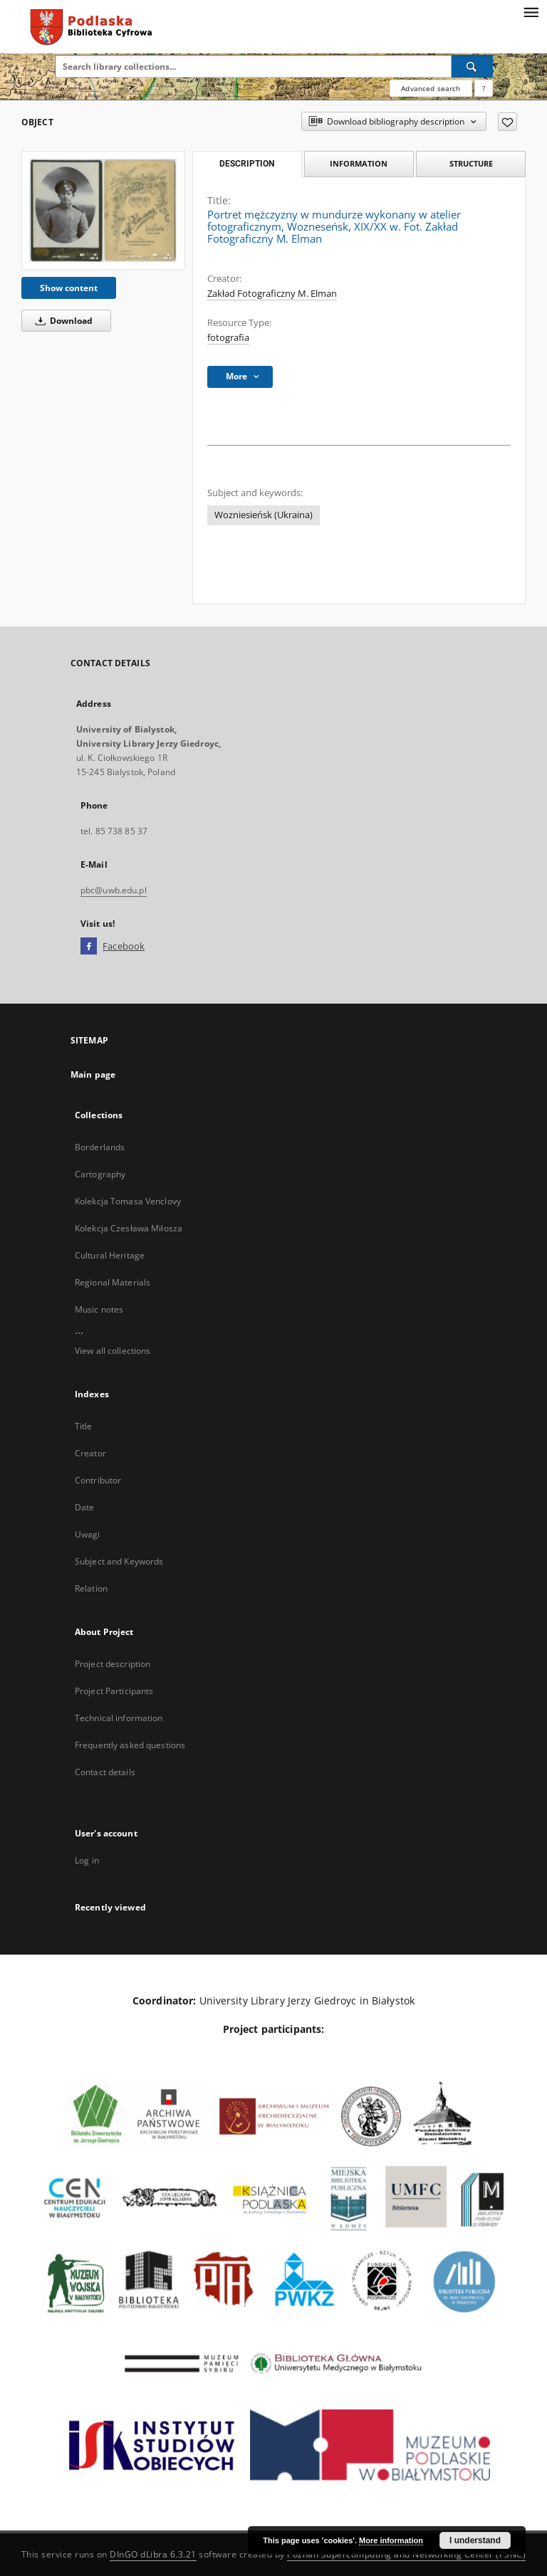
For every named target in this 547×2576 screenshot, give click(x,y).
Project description (112, 1664)
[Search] (472, 66)
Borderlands (100, 1147)
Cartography (100, 1174)
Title (84, 1426)
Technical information (119, 1718)
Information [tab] (358, 163)
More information (391, 2540)
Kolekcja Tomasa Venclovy (128, 1201)
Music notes (99, 1309)
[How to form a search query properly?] (483, 88)
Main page (93, 1074)
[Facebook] (88, 946)
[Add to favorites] (507, 121)
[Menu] (530, 11)
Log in (87, 1860)
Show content (69, 288)
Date (84, 1507)
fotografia (228, 338)
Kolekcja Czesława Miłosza (128, 1228)
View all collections (112, 1351)
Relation (91, 1588)
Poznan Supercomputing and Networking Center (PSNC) (406, 2554)
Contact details (105, 1772)
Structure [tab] (471, 163)
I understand (475, 2540)
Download (62, 320)
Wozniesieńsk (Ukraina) (263, 515)
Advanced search (430, 88)
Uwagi (87, 1534)
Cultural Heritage (110, 1255)
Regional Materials (112, 1282)
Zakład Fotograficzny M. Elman (272, 294)
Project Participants (114, 1691)
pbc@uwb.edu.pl (113, 890)
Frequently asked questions (130, 1745)
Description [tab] (246, 164)
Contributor (98, 1480)
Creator (90, 1453)
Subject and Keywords (119, 1561)
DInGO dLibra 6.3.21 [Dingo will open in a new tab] (153, 2554)
